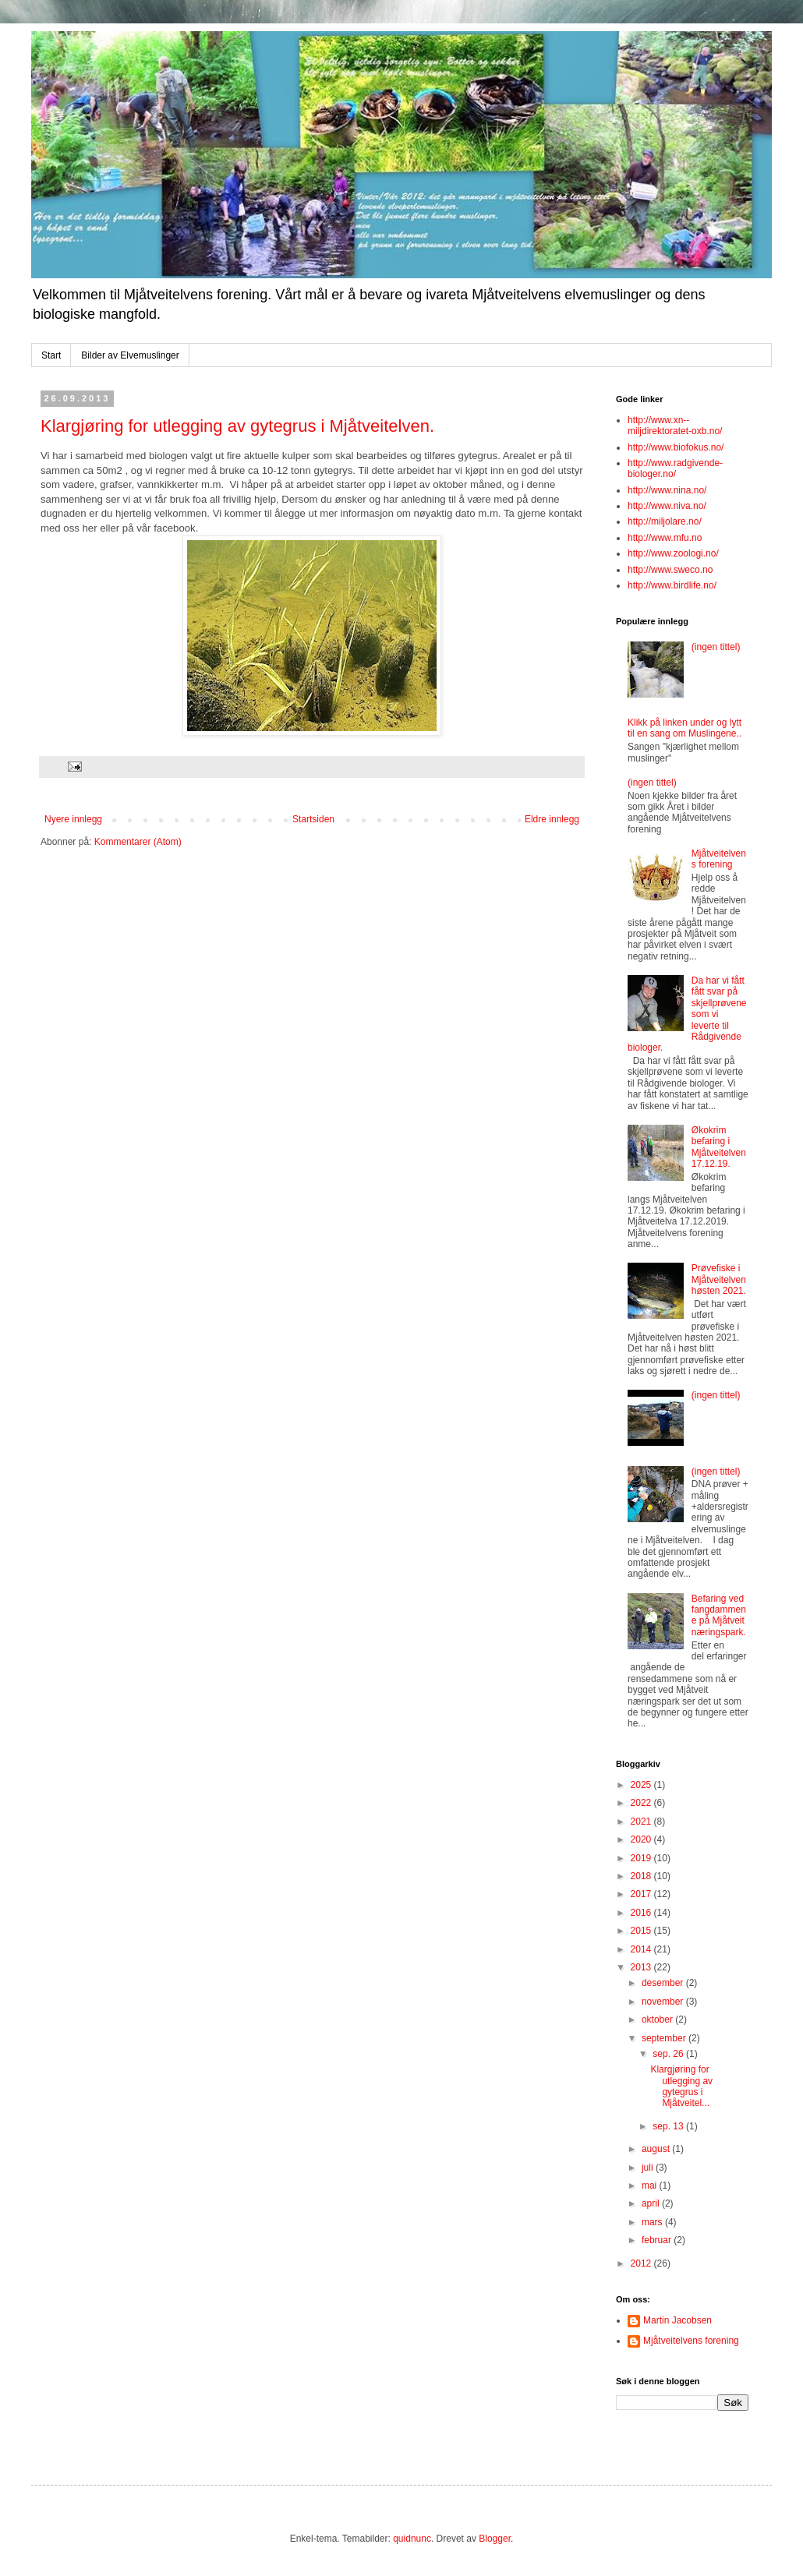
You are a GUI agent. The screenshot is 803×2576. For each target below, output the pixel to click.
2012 (642, 2263)
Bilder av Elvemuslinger (130, 355)
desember (664, 1982)
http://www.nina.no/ (667, 490)
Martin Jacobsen (677, 2320)
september (665, 2038)
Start (51, 355)
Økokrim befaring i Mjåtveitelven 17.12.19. (719, 1147)
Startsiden (313, 819)
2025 (642, 1784)
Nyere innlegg (73, 819)
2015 (642, 1930)
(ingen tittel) (716, 646)
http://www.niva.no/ (667, 505)
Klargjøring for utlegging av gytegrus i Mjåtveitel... (681, 2086)
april (652, 2203)
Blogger (495, 2538)
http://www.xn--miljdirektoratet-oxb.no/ (675, 425)
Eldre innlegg (552, 819)
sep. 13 (669, 2126)
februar (658, 2240)
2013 (642, 1967)
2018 (642, 1876)
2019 (642, 1858)
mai (651, 2185)
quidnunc (412, 2538)
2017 (642, 1894)
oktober (658, 2019)
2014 (642, 1949)
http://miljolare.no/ (665, 521)
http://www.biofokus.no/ (675, 447)
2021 (642, 1821)
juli (649, 2167)
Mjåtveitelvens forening (719, 859)
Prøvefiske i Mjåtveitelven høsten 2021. (719, 1279)
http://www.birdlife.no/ (672, 585)
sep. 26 (669, 2053)
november (664, 2001)
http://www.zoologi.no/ (673, 553)
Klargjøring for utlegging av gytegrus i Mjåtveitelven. (237, 426)
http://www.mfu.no (665, 537)
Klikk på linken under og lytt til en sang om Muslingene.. (684, 728)
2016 (642, 1912)
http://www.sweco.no (670, 569)
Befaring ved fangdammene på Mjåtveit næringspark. (719, 1615)
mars (653, 2222)
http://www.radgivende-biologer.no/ (675, 468)
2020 (642, 1839)
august (657, 2148)
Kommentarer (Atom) (138, 841)
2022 (642, 1802)
